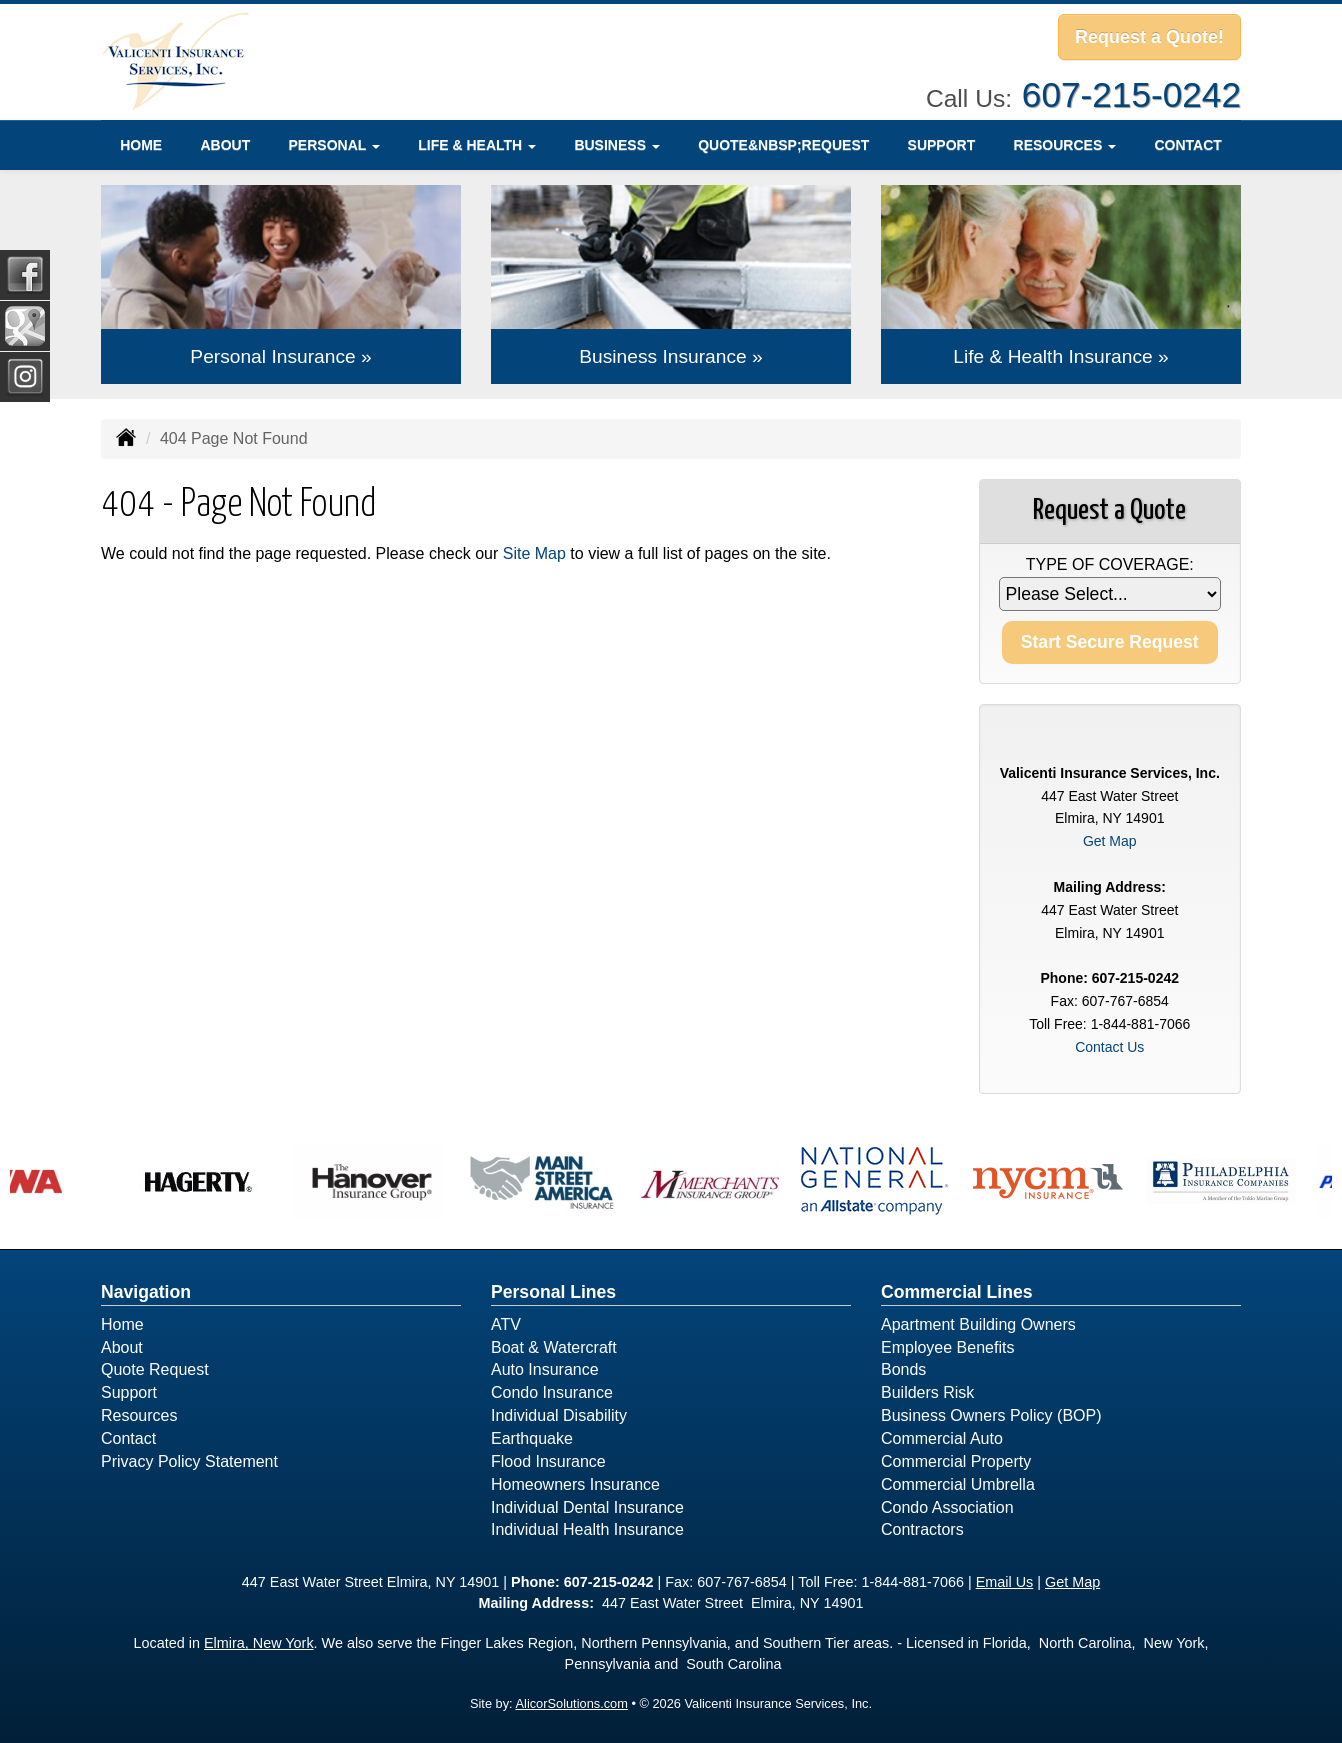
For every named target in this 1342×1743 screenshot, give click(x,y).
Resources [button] (1065, 145)
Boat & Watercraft (554, 1347)
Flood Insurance (548, 1461)
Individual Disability (559, 1415)
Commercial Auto (942, 1438)
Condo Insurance (552, 1392)
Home (141, 145)
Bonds (903, 1369)
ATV (506, 1324)
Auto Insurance (545, 1369)
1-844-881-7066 (912, 1582)
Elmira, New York (259, 1643)
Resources (139, 1415)
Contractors (922, 1529)
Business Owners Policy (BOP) (991, 1415)
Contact (1187, 145)
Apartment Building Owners (978, 1324)
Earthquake (532, 1438)
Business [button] (616, 145)
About (225, 145)
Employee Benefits (947, 1347)
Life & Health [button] (477, 145)
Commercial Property (956, 1461)
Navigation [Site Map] (146, 1292)
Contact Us (1109, 1047)
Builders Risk (927, 1392)
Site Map (534, 553)
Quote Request (155, 1369)
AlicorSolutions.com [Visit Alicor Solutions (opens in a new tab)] (572, 1703)
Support (942, 145)
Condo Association (947, 1507)
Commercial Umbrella (958, 1484)
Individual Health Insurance (587, 1529)
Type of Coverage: (1110, 564)
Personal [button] (334, 145)
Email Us (1005, 1582)
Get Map (1110, 841)
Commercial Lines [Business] (957, 1292)
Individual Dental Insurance (587, 1507)
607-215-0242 (1131, 94)
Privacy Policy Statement (189, 1461)
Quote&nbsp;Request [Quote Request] (783, 145)
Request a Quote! (1149, 37)
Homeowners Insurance (575, 1484)
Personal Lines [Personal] (553, 1292)
